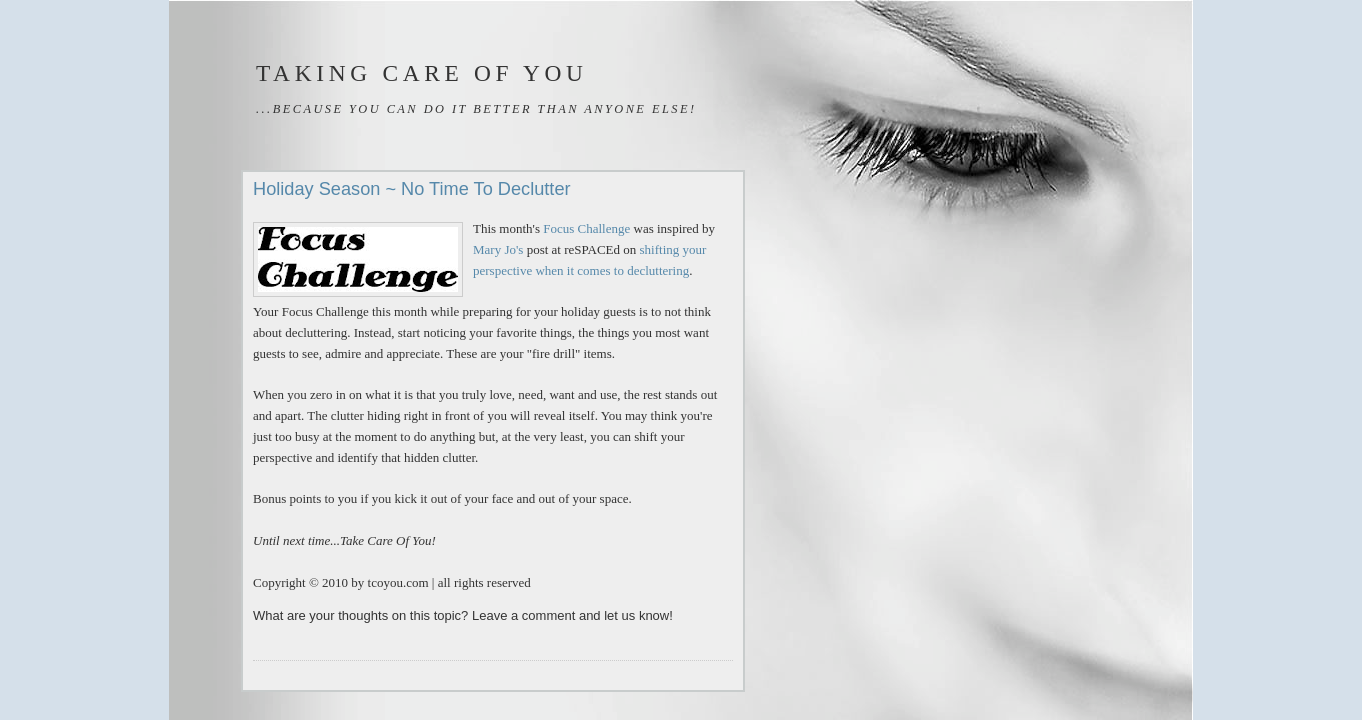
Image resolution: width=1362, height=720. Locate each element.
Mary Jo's (498, 249)
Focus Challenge (586, 228)
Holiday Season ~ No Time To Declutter (412, 189)
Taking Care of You (422, 73)
